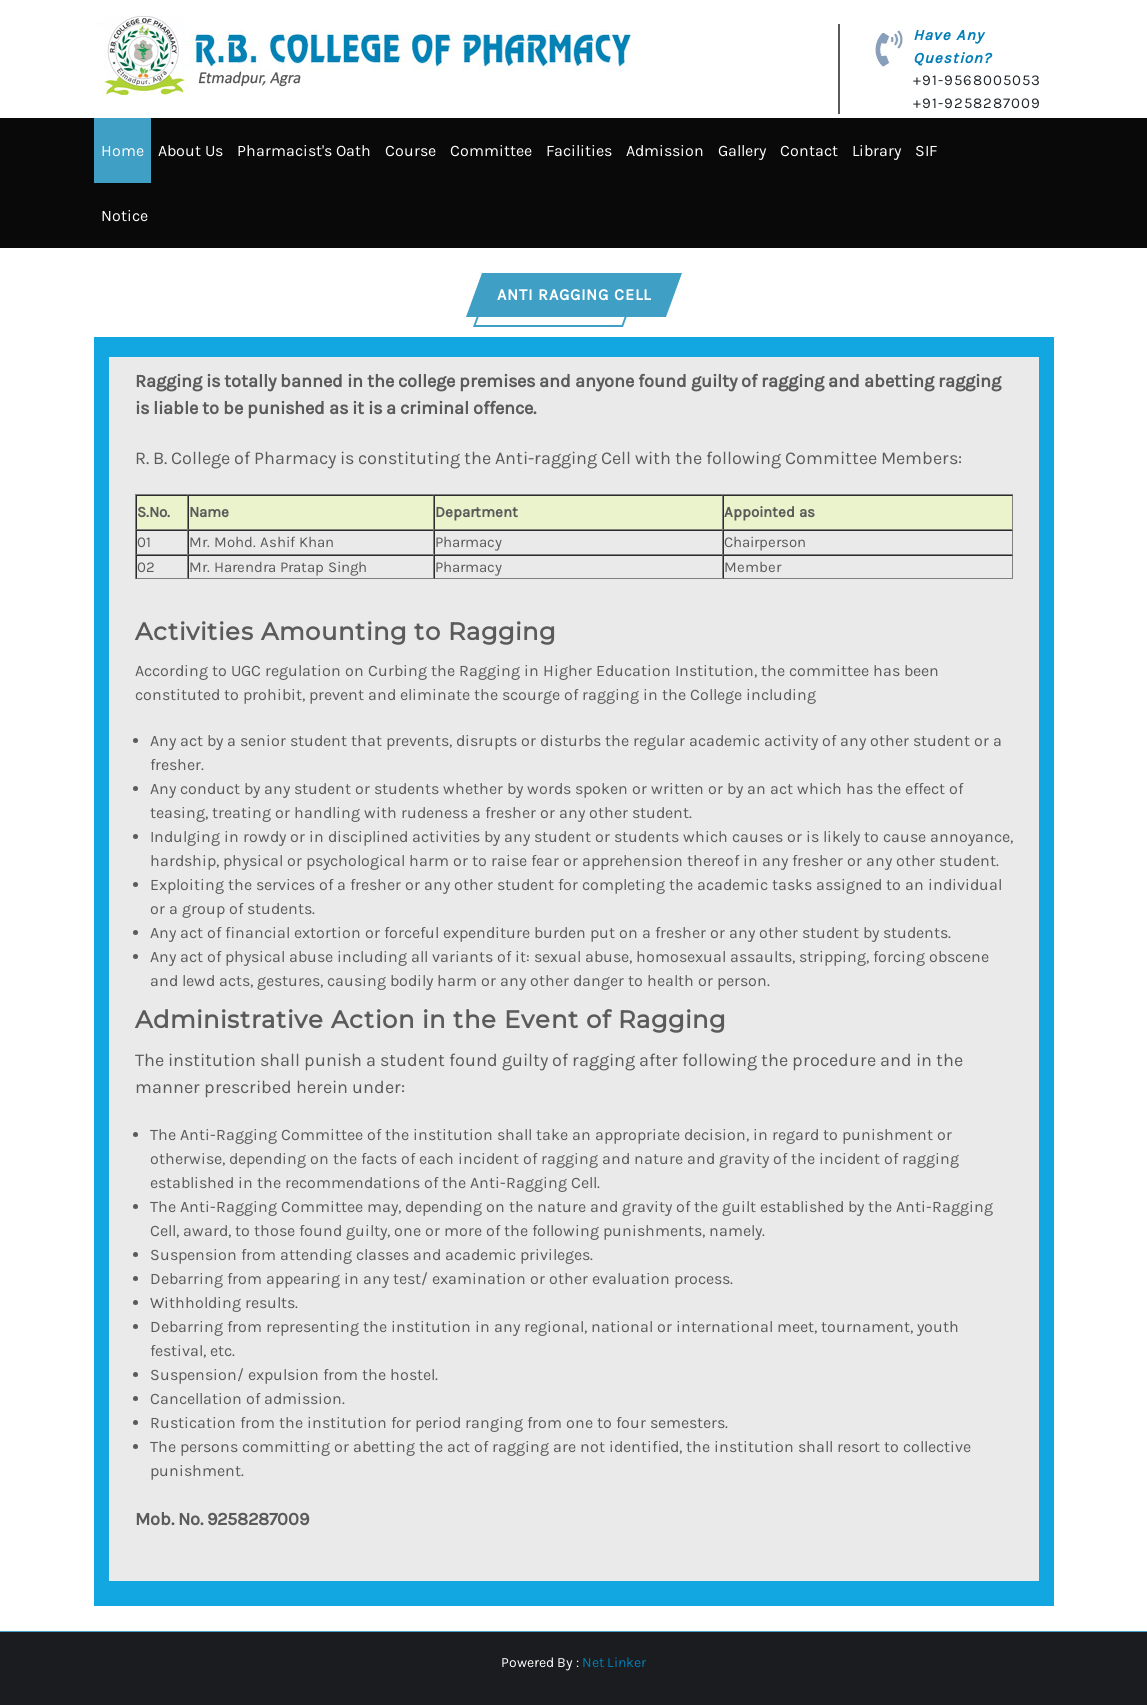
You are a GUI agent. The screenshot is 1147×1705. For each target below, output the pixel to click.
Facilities (579, 150)
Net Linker (614, 1662)
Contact (809, 150)
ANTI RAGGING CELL (574, 294)
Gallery (742, 150)
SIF (926, 150)
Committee (491, 150)
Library (876, 150)
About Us (190, 150)
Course (410, 150)
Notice (124, 215)
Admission (665, 150)
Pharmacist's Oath (304, 150)
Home (122, 150)
